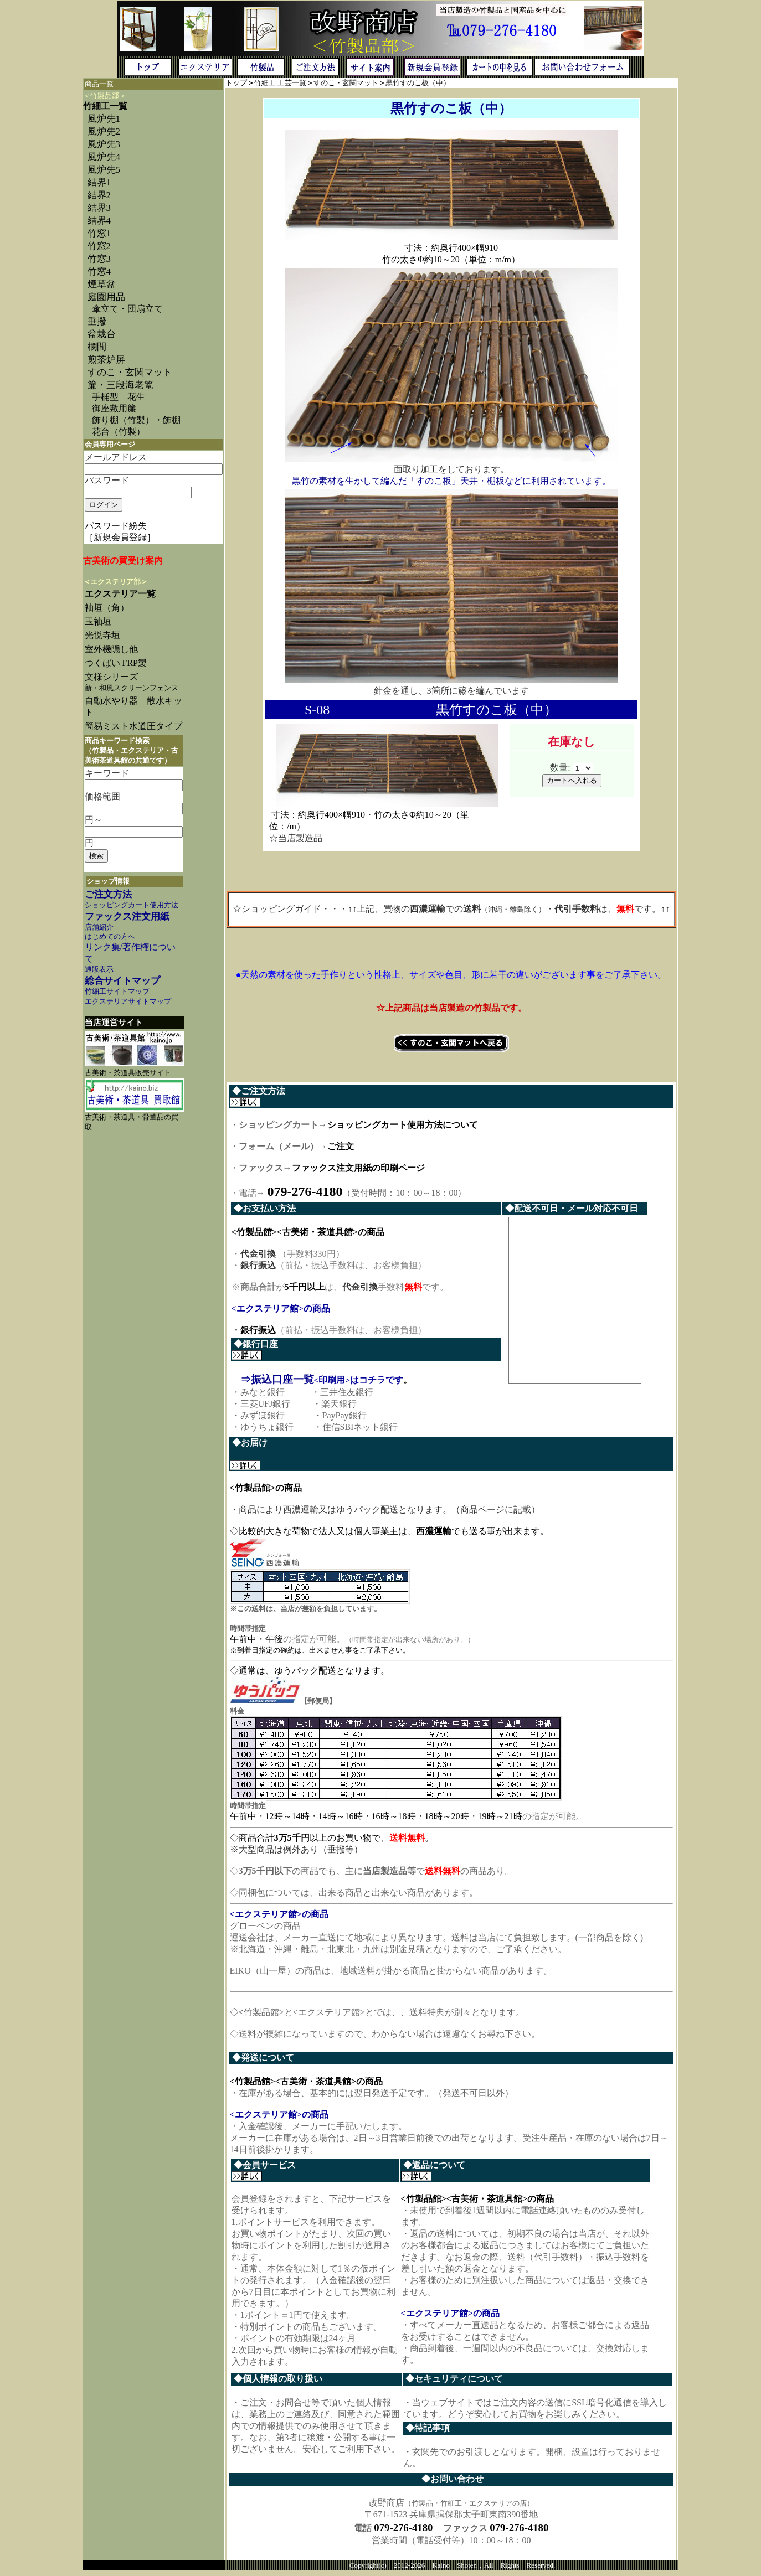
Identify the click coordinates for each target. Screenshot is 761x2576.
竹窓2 (99, 246)
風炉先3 (104, 144)
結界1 (99, 182)
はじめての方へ (110, 937)
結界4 (99, 220)
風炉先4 (104, 157)
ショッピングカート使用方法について (402, 1124)
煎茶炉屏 (106, 359)
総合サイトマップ (122, 980)
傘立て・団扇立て (127, 308)
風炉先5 (104, 169)
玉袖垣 (98, 621)
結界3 (99, 208)
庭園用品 (106, 297)
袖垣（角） (107, 607)
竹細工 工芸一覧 (280, 83)
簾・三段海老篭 (120, 385)
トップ (236, 83)
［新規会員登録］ (120, 537)
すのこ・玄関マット (130, 372)
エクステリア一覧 (120, 593)
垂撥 (97, 321)
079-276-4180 (403, 2532)
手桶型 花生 (118, 396)
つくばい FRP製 (116, 663)
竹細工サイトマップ (117, 991)
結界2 (99, 195)
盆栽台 (102, 334)
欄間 (97, 347)
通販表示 (99, 969)
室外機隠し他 (111, 649)
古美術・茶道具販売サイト (128, 1072)
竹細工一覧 (105, 106)
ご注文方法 (108, 894)
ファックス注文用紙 (127, 916)
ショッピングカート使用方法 (131, 905)
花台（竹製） (118, 431)
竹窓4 (99, 271)
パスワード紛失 (116, 525)
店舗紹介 (99, 927)
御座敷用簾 (114, 408)
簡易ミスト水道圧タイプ (138, 726)
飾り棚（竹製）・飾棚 (136, 420)
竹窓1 (99, 233)
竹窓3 (99, 259)
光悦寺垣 (102, 635)
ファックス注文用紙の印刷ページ (358, 1168)
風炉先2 (104, 131)
